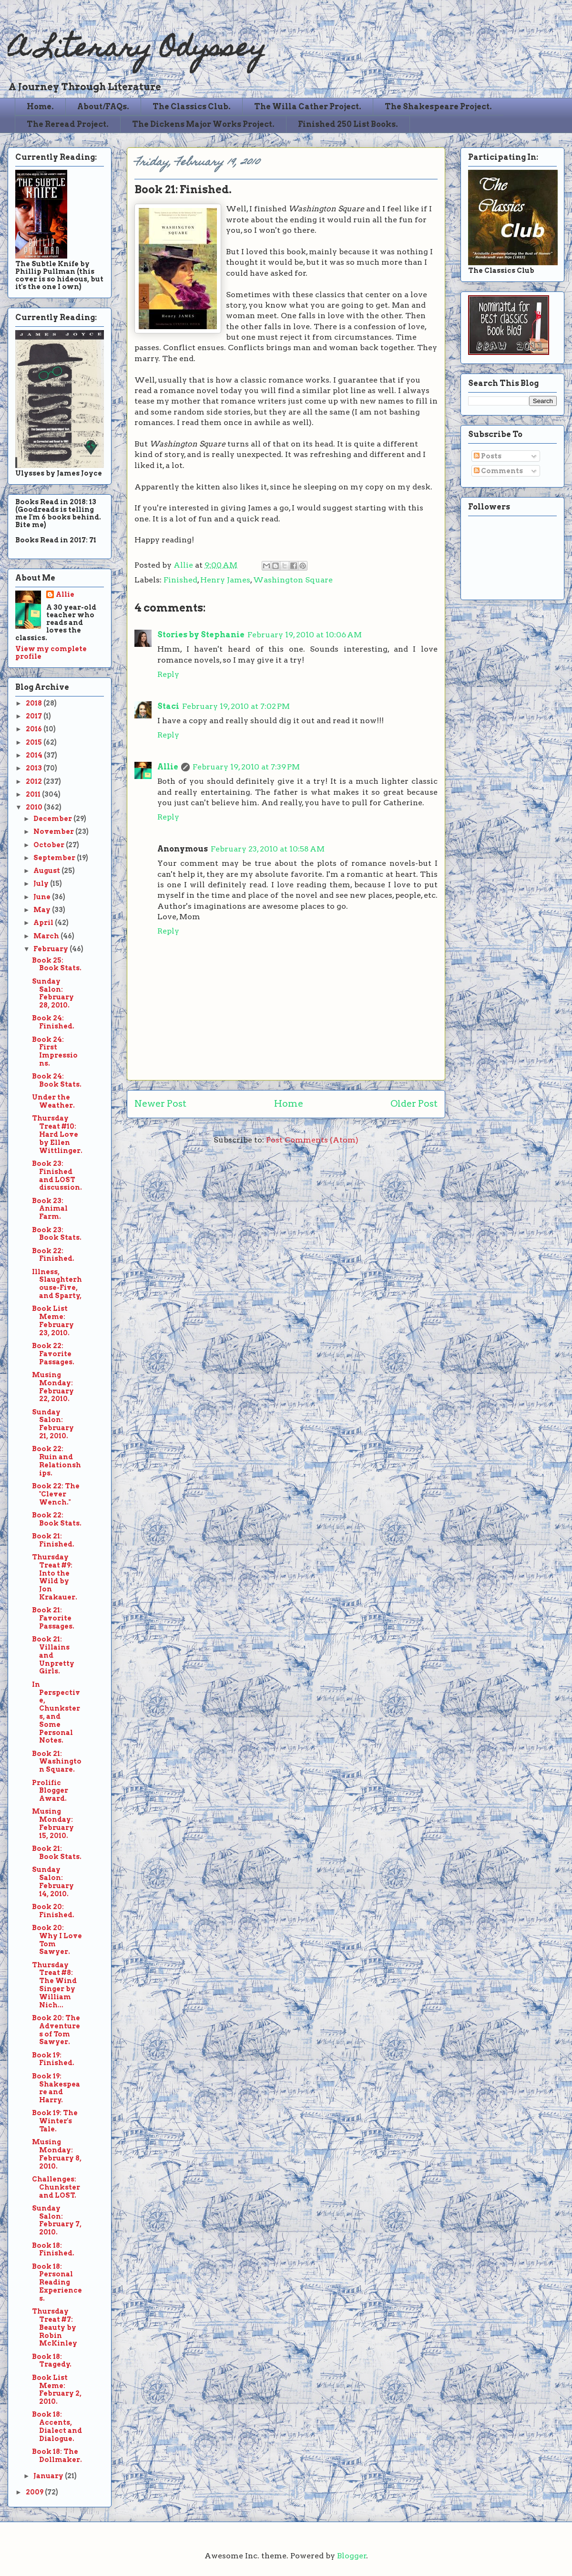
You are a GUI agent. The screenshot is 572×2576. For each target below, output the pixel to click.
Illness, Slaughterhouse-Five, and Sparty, (57, 1283)
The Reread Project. (68, 124)
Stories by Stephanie (201, 634)
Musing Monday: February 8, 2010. (57, 2154)
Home (288, 1103)
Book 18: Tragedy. (52, 2360)
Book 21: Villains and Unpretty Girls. (53, 1655)
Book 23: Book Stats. (57, 1234)
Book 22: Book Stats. (57, 1519)
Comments (498, 471)
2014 (35, 755)
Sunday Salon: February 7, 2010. (57, 2220)
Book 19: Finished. (53, 2059)
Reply (168, 674)
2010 (35, 807)
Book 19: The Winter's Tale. (55, 2121)
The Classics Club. (192, 106)
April (44, 922)
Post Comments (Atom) (312, 1139)
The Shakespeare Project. (438, 106)
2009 (35, 2492)
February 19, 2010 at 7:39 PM (246, 766)
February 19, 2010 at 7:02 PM (236, 706)
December (53, 818)
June (42, 897)
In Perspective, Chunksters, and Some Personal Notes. (56, 1713)
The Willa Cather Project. (307, 106)
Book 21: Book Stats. (57, 1852)
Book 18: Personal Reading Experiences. (57, 2282)
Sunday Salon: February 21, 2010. (53, 1424)
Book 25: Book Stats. (57, 964)
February (51, 949)
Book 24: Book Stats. (57, 1080)
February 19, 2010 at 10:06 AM (304, 634)
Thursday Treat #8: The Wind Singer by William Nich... (54, 1985)
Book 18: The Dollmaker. (57, 2455)
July (41, 883)
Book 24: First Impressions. (55, 1051)
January (49, 2476)
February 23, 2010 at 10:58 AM (268, 848)
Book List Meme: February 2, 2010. (57, 2389)
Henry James (225, 579)
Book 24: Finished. (53, 1022)
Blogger (352, 2555)
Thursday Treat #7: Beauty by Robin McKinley (54, 2327)
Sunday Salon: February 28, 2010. (53, 993)
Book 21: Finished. (53, 1540)
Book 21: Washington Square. (57, 1762)
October (49, 845)
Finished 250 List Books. (348, 124)
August (47, 870)
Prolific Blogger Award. (50, 1791)
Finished (180, 579)
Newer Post (160, 1103)
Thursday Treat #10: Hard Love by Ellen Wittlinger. (57, 1134)
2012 (34, 781)
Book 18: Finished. (53, 2249)
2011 (34, 794)
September (55, 858)
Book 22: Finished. (53, 1255)
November (54, 831)
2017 (34, 716)
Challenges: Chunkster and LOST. (56, 2187)
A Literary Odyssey (137, 50)
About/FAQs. (103, 106)
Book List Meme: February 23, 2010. (53, 1320)
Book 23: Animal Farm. (50, 1209)
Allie (184, 565)
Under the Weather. (53, 1101)
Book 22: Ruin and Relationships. (56, 1460)
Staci (168, 706)
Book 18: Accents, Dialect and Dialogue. (57, 2426)
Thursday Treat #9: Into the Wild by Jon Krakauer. (54, 1577)
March (47, 936)
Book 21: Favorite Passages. (53, 1618)
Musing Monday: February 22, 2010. (53, 1386)
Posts (487, 456)
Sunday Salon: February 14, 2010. (53, 1881)
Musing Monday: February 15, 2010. (53, 1823)
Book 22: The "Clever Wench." (56, 1494)
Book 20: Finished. (53, 1911)
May (42, 910)
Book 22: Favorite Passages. (53, 1354)
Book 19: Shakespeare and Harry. (56, 2088)
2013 (34, 768)
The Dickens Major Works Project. (203, 124)
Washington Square (293, 579)
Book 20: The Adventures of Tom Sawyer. (56, 2030)
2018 (34, 703)
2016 (34, 729)
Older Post (414, 1103)
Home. (40, 106)
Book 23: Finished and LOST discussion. (57, 1175)
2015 (34, 742)
